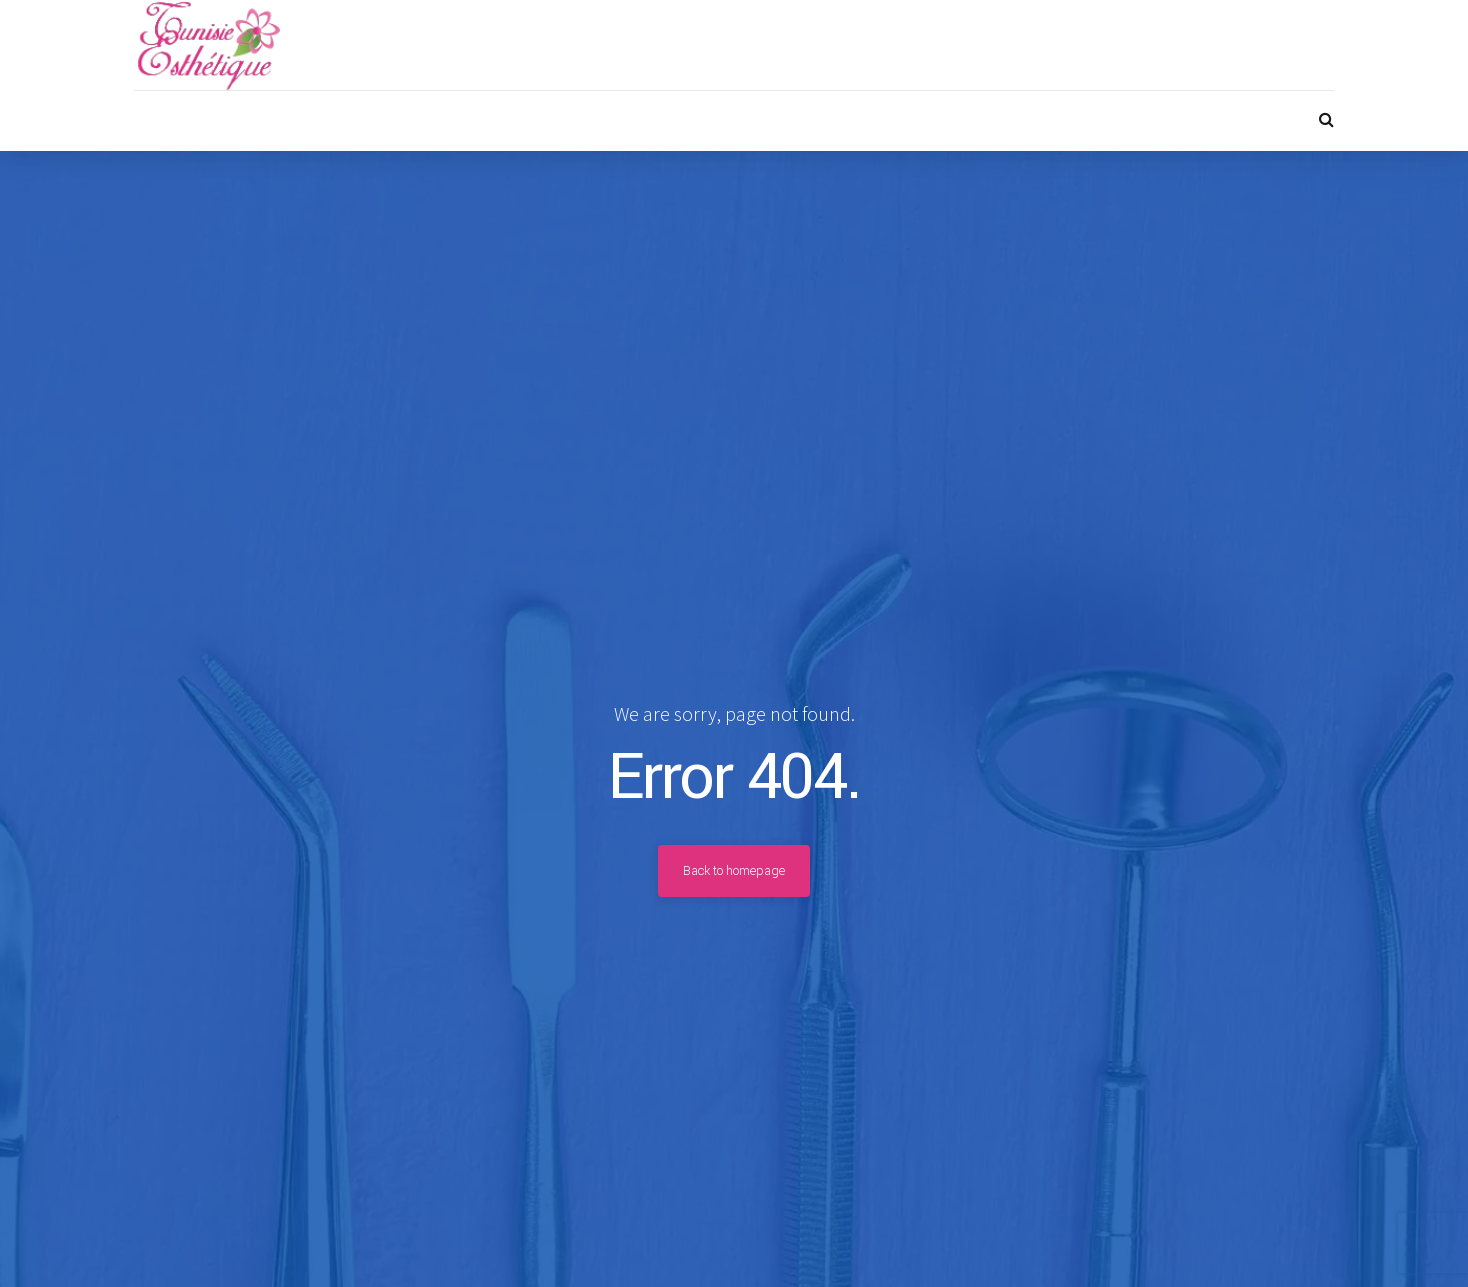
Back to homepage (734, 871)
